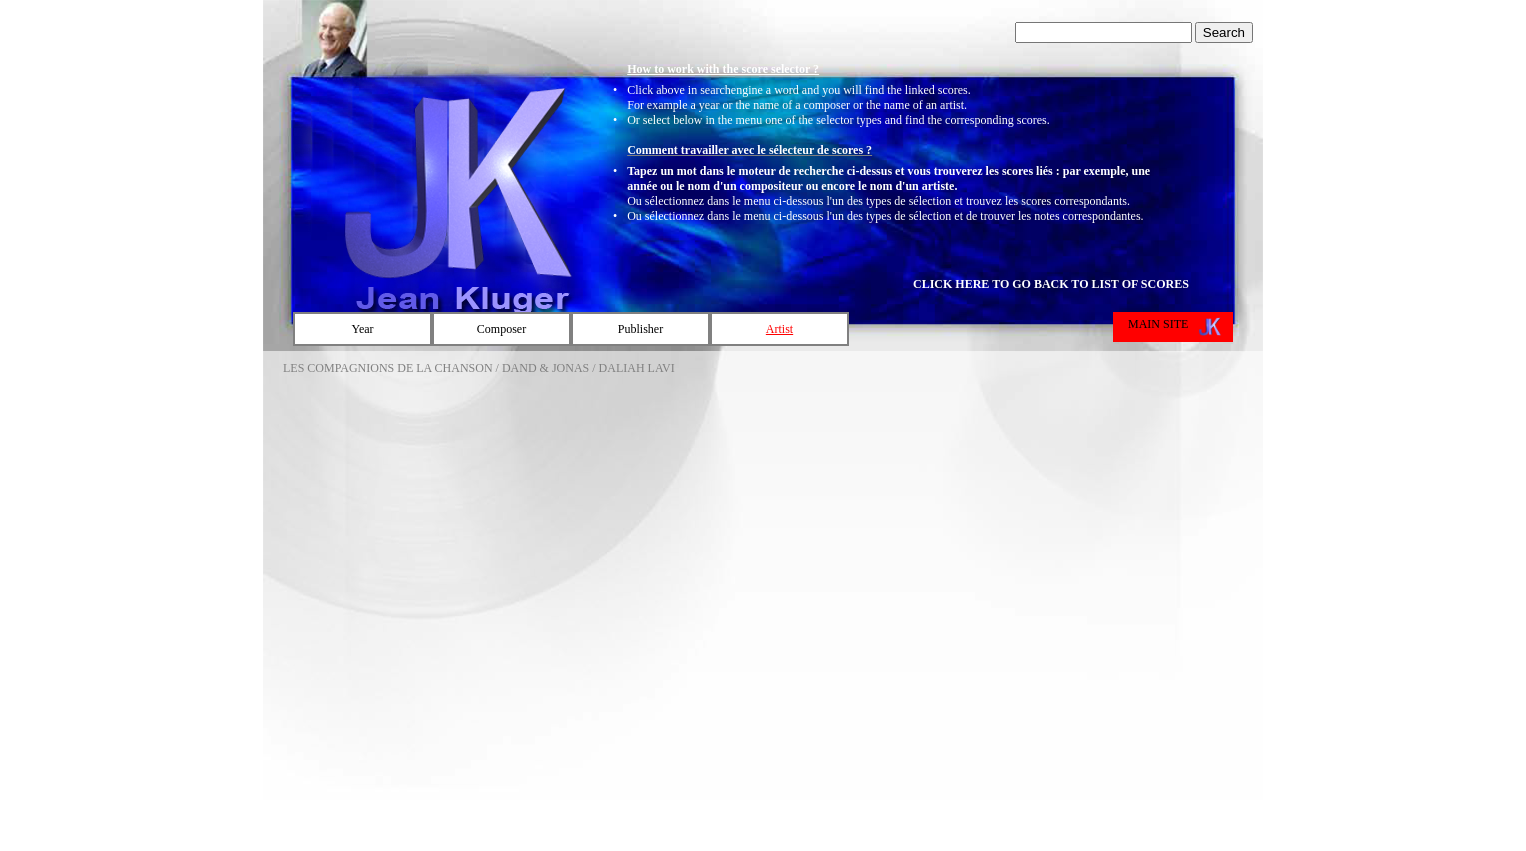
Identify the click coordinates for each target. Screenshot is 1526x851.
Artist (779, 329)
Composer (501, 329)
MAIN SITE (1158, 324)
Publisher (640, 329)
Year (362, 329)
